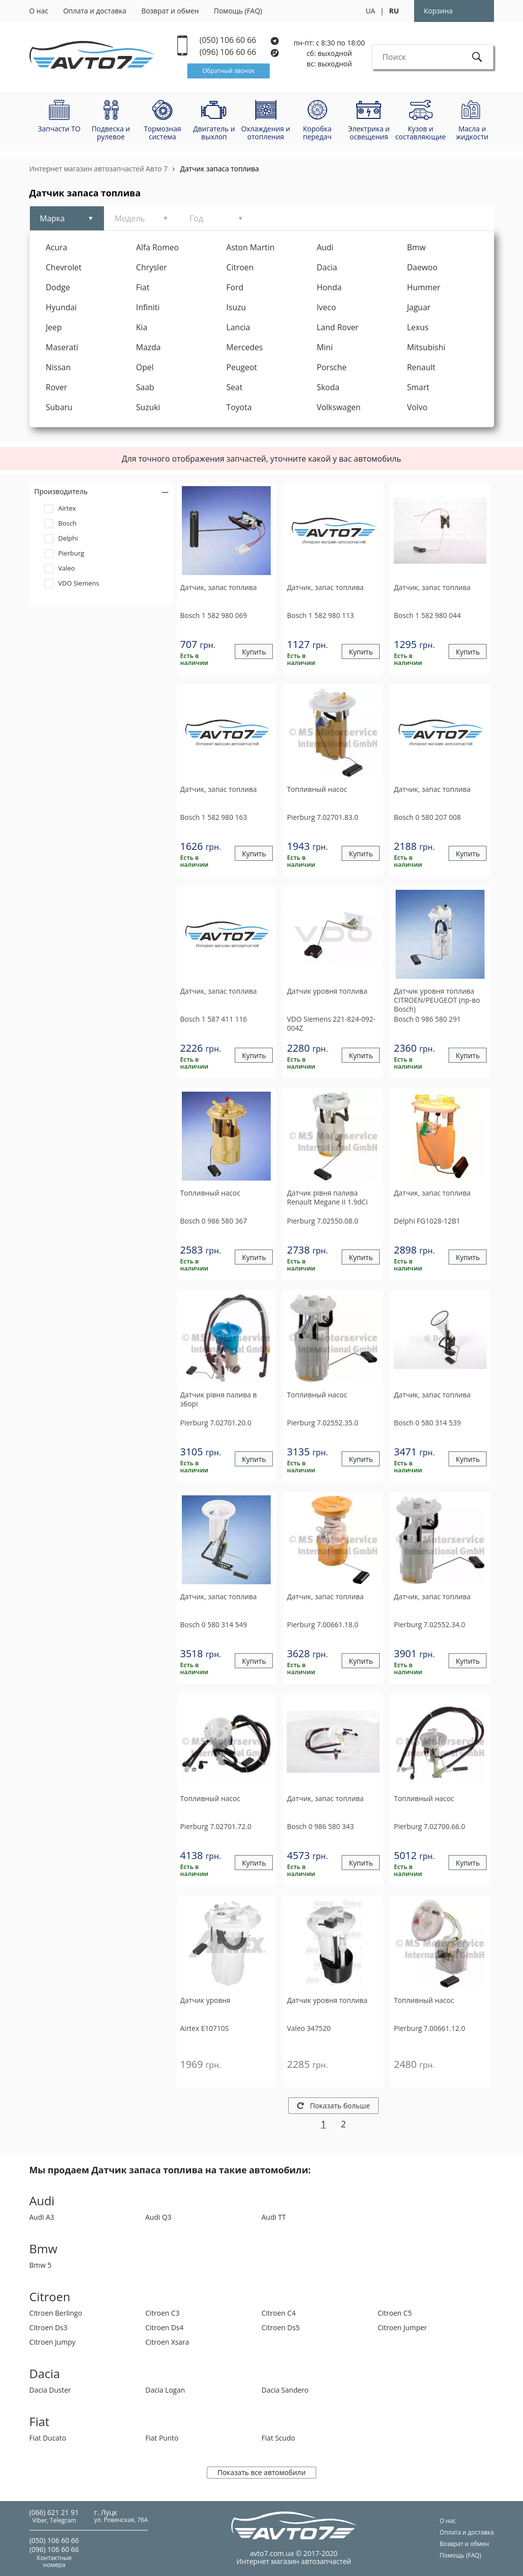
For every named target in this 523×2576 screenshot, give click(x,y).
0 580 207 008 (427, 817)
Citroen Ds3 (48, 2327)
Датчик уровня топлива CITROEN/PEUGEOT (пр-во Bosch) (437, 1000)
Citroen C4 (279, 2313)
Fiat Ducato (47, 2438)
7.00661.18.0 (322, 1624)
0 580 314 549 (213, 1624)
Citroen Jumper (402, 2327)
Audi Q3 (158, 2217)
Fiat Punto (161, 2438)
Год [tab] (196, 218)
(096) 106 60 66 (240, 52)
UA (370, 10)
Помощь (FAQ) (238, 10)
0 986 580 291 (427, 1019)
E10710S (204, 2028)
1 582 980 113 (320, 615)
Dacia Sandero (285, 2390)
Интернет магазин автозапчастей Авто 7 (98, 168)
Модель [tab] (130, 218)
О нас (38, 10)
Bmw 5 (40, 2265)
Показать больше (333, 2105)
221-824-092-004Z (331, 1023)
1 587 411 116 (213, 1019)
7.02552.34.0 (429, 1624)
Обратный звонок (228, 70)
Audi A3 (41, 2217)
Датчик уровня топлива (327, 991)
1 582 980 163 (213, 817)
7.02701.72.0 (216, 1826)
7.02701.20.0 (216, 1422)
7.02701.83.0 (322, 817)
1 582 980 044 (427, 615)
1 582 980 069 (213, 615)
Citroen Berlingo (55, 2313)
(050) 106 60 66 (239, 40)
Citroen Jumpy (52, 2342)
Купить (254, 651)
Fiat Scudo (278, 2438)
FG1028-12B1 (427, 1221)
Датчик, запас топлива (218, 587)
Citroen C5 (395, 2313)
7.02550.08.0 (322, 1221)
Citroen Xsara (167, 2342)
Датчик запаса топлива (219, 168)
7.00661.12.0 (429, 2028)
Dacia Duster (50, 2390)
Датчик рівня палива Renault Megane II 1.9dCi (327, 1198)
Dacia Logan (165, 2390)
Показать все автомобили (261, 2472)
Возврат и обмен (170, 10)
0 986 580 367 (213, 1221)
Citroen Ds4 (164, 2327)
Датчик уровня (205, 2000)
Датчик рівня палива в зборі (218, 1399)
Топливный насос (317, 789)
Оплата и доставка (94, 10)
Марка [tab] (52, 218)
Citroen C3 (162, 2313)
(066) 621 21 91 (54, 2512)
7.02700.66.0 (429, 1826)
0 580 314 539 (427, 1422)
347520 (309, 2028)
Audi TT (274, 2217)
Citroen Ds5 (281, 2327)
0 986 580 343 (320, 1826)
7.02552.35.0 (322, 1422)
